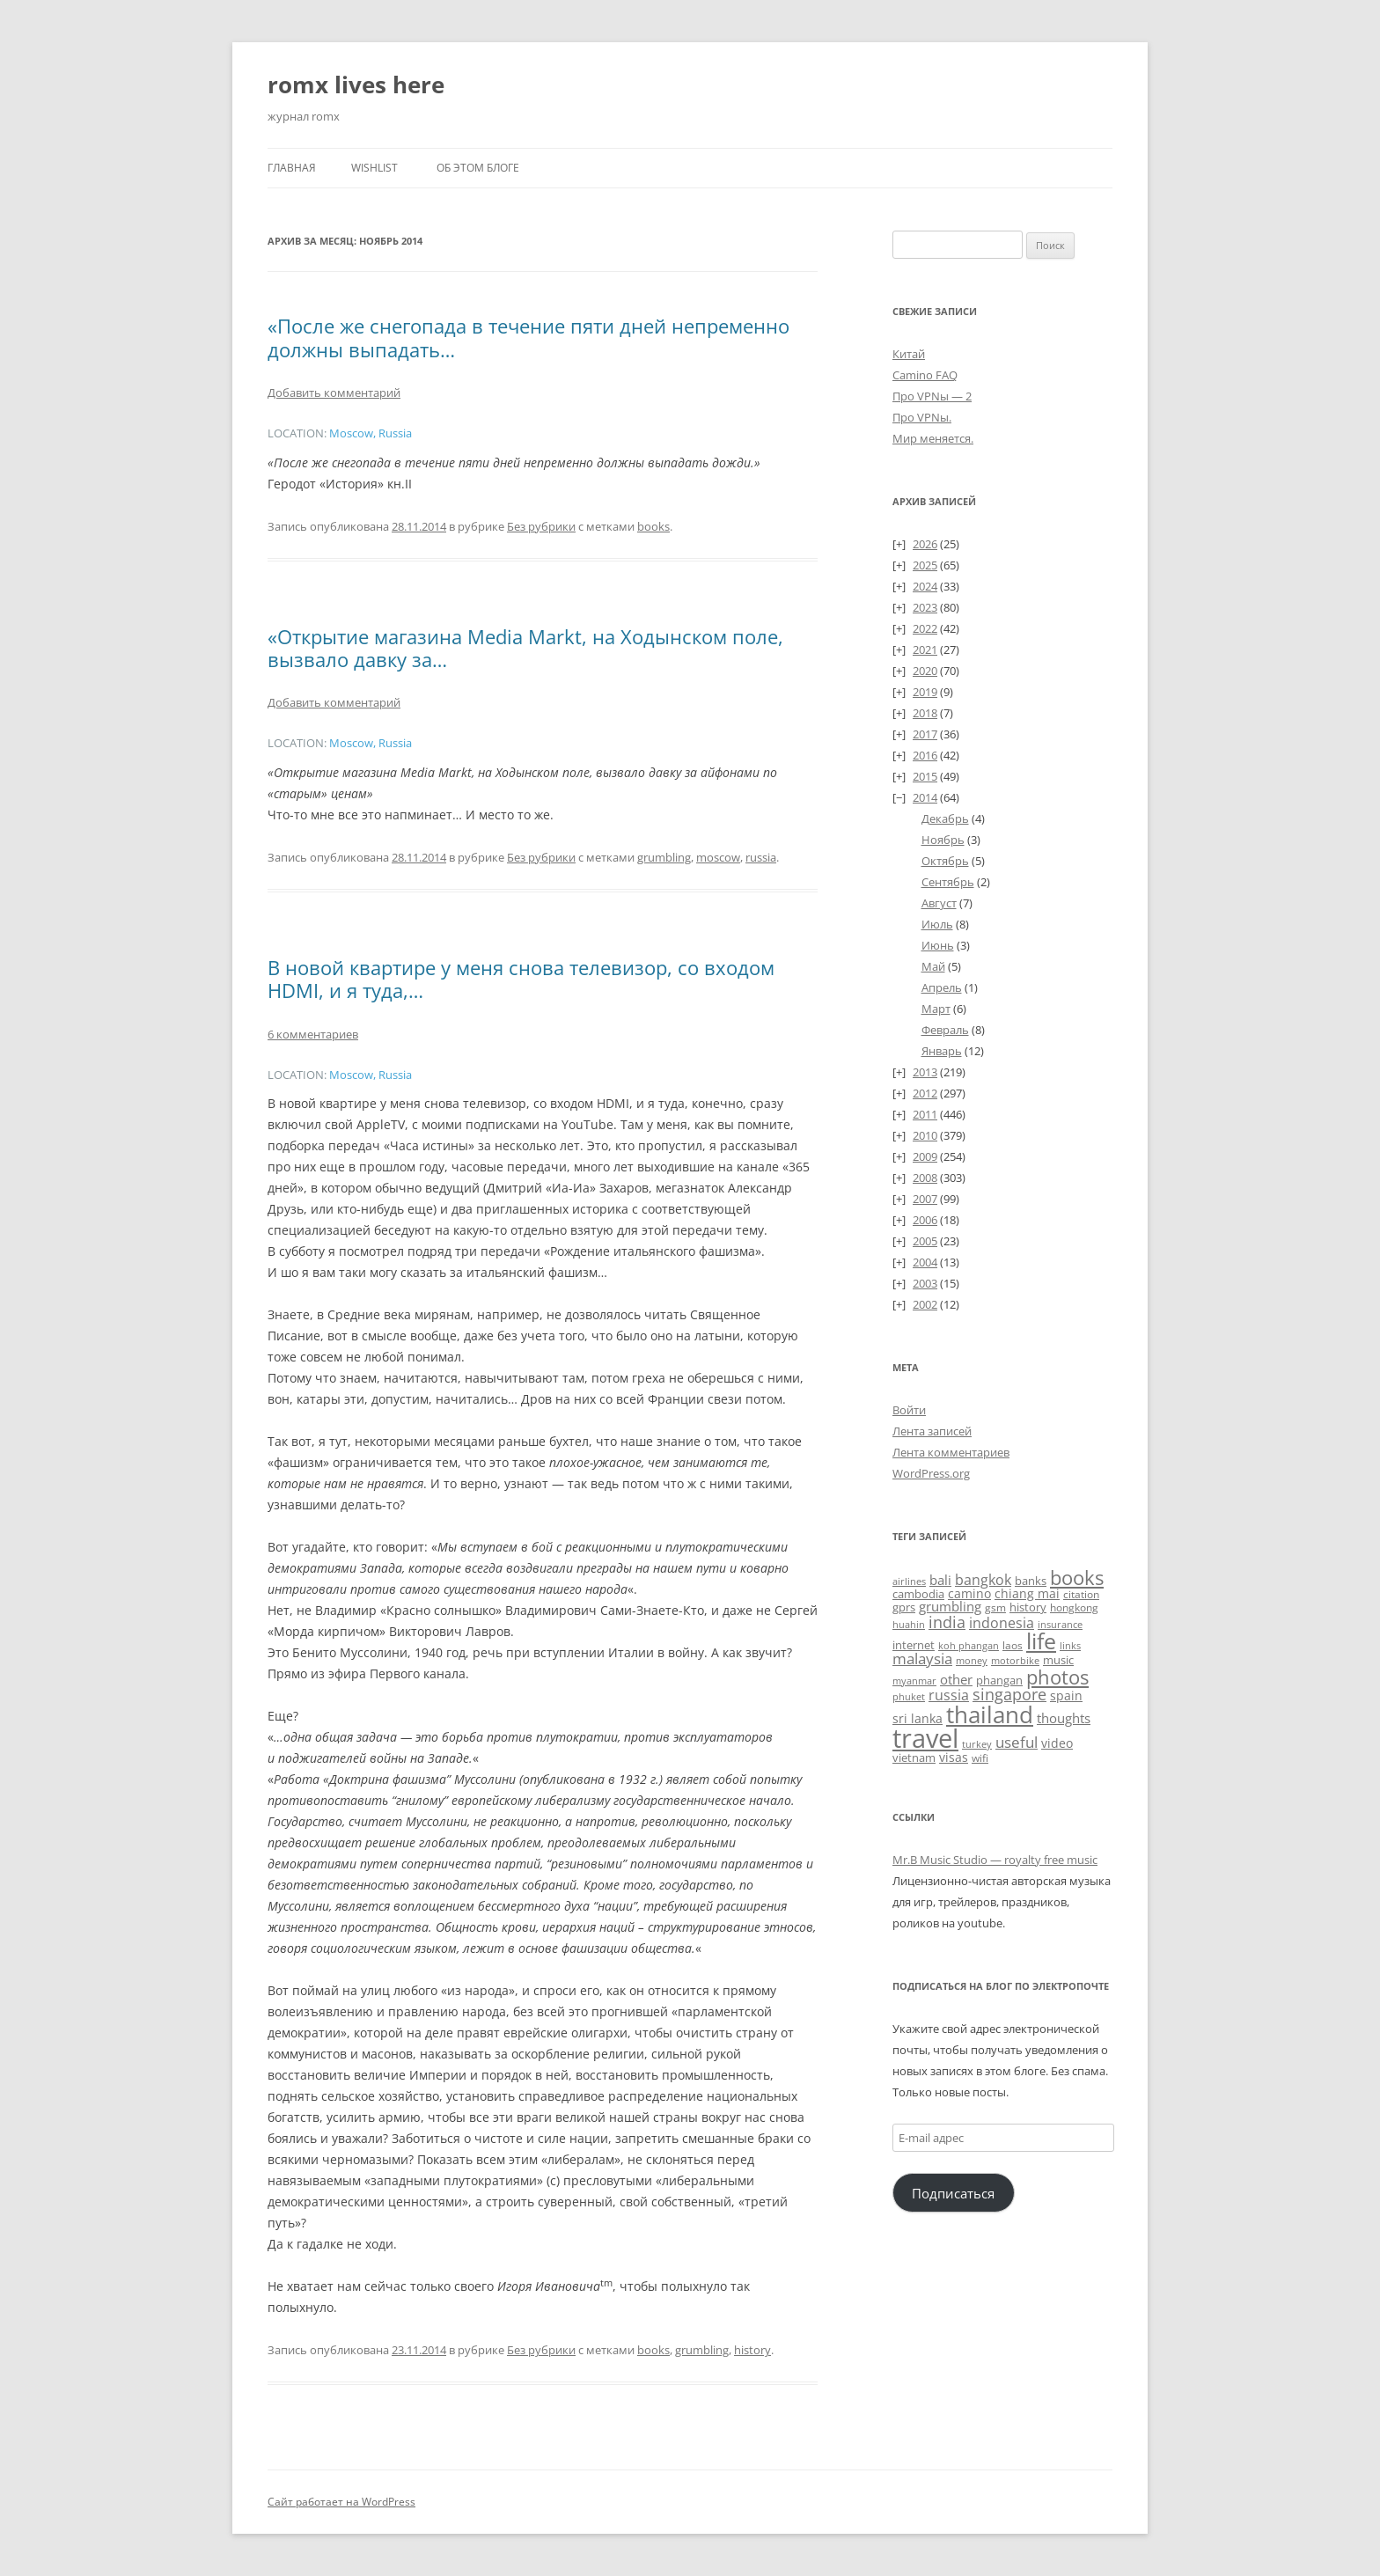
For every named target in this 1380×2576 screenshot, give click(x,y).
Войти (909, 1410)
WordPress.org (931, 1473)
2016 (925, 755)
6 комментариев (313, 1034)
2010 (925, 1135)
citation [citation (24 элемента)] (1081, 1594)
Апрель (941, 987)
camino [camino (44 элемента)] (969, 1593)
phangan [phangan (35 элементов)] (999, 1680)
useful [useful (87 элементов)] (1016, 1742)
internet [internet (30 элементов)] (913, 1645)
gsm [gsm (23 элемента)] (995, 1607)
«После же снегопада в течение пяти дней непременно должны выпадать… (528, 337)
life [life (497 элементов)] (1041, 1640)
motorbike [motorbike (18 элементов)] (1015, 1661)
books (653, 526)
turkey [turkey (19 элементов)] (977, 1743)
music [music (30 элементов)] (1058, 1660)
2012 (925, 1093)
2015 (925, 776)
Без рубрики (541, 526)
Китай (908, 354)
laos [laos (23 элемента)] (1012, 1645)
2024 (925, 586)
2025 (925, 565)
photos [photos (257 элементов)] (1057, 1676)
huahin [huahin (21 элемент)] (908, 1624)
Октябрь (945, 861)
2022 (925, 628)
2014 (925, 797)
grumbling (664, 857)
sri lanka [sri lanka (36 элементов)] (917, 1718)
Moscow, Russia (370, 433)
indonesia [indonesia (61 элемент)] (1001, 1623)
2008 (925, 1177)
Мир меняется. (932, 438)
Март (936, 1008)
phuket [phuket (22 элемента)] (908, 1696)
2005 (925, 1241)
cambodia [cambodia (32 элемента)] (918, 1594)
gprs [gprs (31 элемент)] (903, 1607)
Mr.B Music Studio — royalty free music (994, 1860)
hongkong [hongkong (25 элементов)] (1074, 1607)
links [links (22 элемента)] (1070, 1645)
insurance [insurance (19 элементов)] (1060, 1624)
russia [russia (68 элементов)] (949, 1695)
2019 (925, 692)
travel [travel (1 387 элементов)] (925, 1738)
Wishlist (374, 167)
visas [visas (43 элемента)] (953, 1757)
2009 (925, 1156)
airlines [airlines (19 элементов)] (909, 1581)
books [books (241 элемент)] (1077, 1577)
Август (939, 903)
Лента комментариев (950, 1452)
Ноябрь (943, 840)
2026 (925, 544)
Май (933, 966)
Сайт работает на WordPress (341, 2501)
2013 (925, 1072)
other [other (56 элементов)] (956, 1679)
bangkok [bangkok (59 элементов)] (983, 1579)
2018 (925, 713)
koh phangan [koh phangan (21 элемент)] (968, 1645)
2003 (925, 1283)
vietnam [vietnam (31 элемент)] (914, 1757)
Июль (937, 924)
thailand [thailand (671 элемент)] (989, 1714)
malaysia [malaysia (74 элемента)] (922, 1658)
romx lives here (356, 84)
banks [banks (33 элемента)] (1030, 1581)
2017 (925, 734)
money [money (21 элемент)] (971, 1660)
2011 (925, 1114)
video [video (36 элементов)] (1057, 1743)
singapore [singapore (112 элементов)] (1009, 1694)
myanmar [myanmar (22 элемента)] (914, 1680)
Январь (941, 1051)
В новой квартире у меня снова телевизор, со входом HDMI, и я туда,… (521, 978)
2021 (925, 649)
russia (760, 857)
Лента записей (932, 1431)
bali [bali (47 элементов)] (940, 1580)
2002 (925, 1304)
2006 (925, 1220)
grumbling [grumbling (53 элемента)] (950, 1606)
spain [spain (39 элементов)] (1066, 1695)
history (752, 2350)
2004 (925, 1262)
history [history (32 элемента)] (1027, 1607)
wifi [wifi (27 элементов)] (980, 1757)
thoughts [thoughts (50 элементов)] (1063, 1718)
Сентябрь (947, 882)
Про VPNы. (921, 417)
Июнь (937, 945)
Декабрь (945, 818)
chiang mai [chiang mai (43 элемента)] (1027, 1593)
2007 (925, 1199)
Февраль (945, 1030)
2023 (925, 607)
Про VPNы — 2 (932, 396)
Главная (292, 167)
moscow (718, 857)
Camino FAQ (925, 375)
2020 (925, 671)
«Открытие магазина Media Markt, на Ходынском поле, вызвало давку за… (525, 647)
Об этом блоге (478, 167)
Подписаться (953, 2193)
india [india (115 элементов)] (947, 1622)
